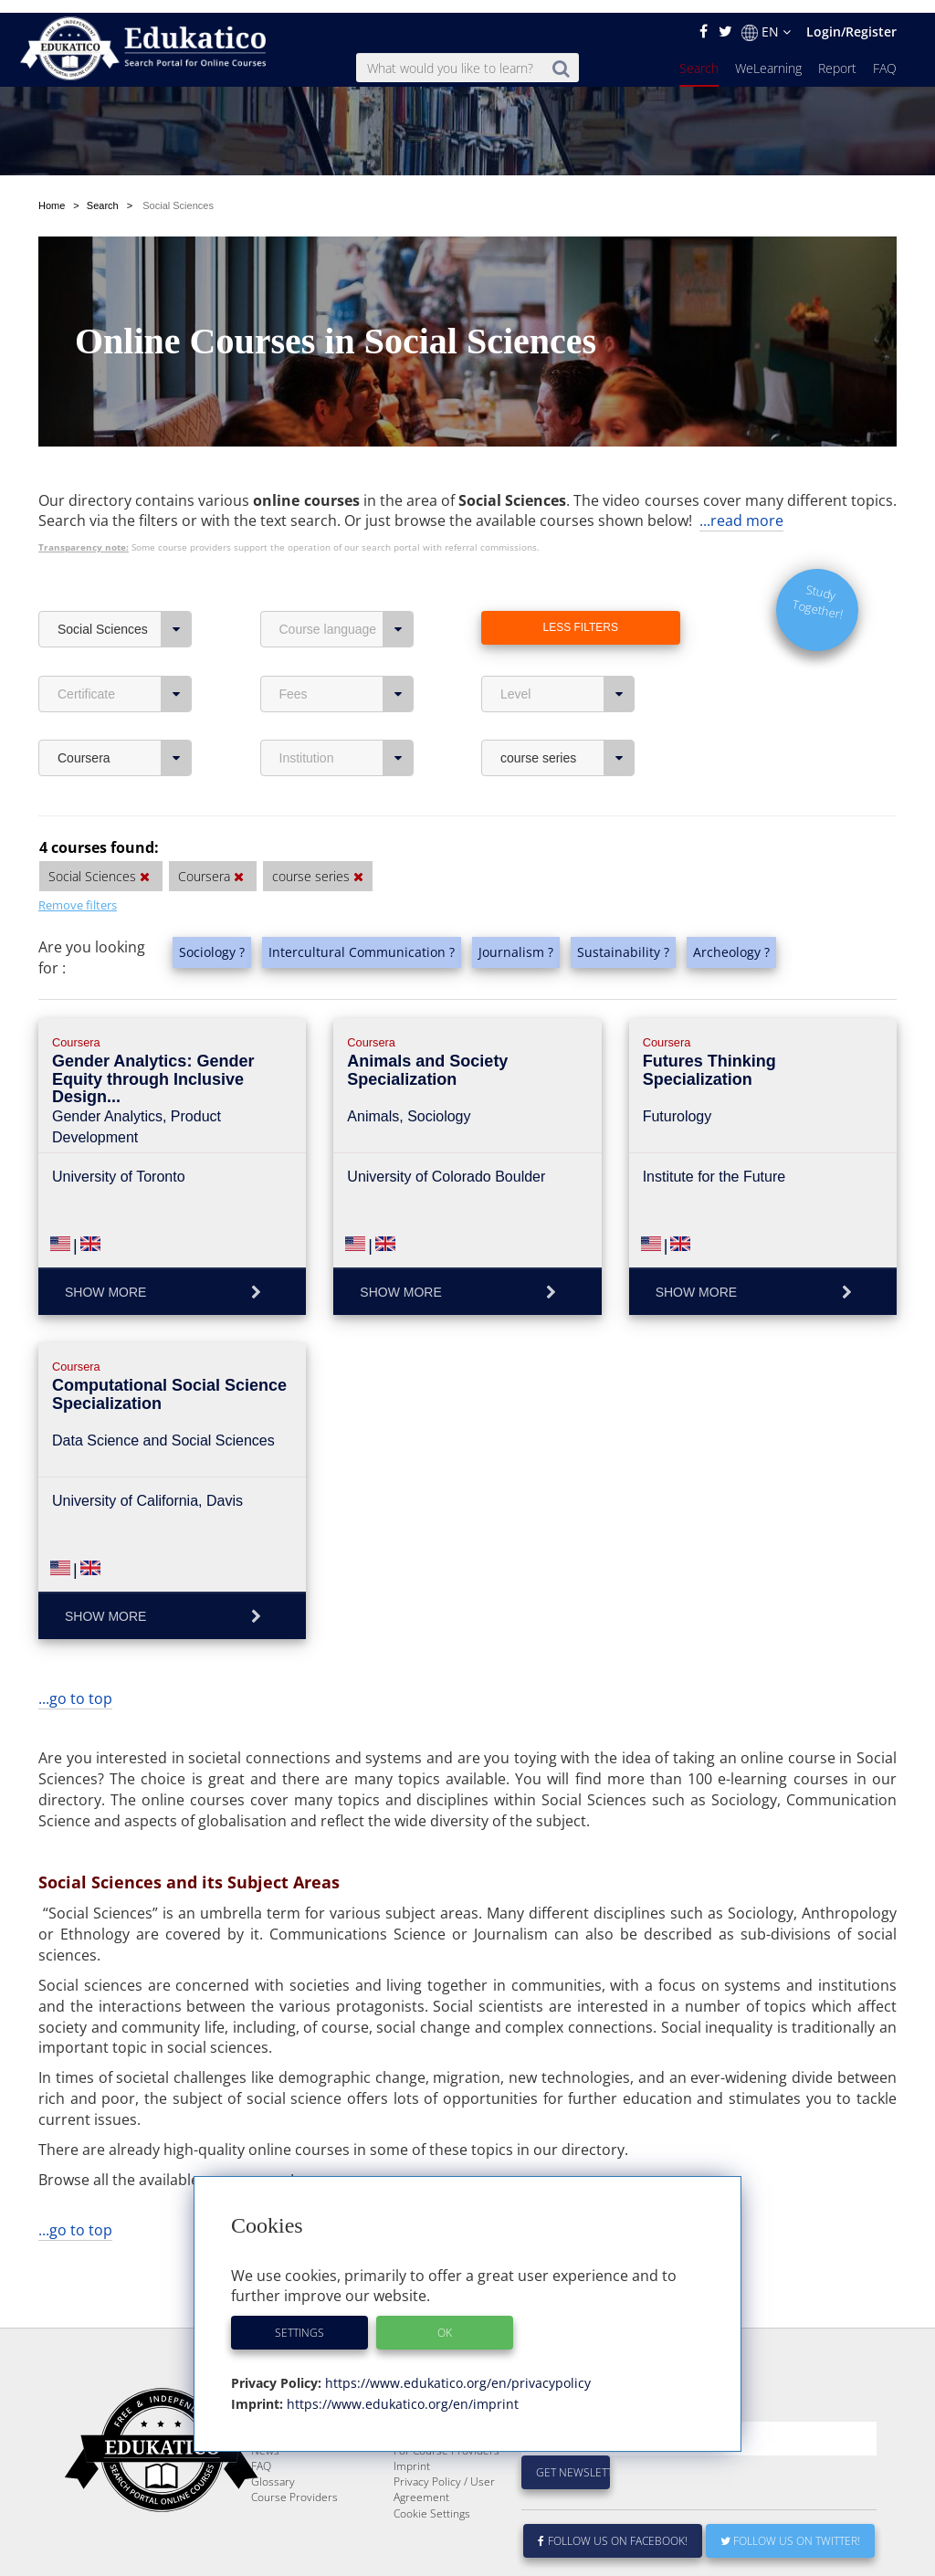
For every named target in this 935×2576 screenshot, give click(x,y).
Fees (346, 637)
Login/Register (851, 18)
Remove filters (77, 848)
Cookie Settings (432, 2500)
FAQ (885, 55)
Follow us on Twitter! (790, 2528)
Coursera (125, 701)
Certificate (125, 637)
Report (837, 55)
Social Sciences (125, 572)
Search (699, 55)
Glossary (273, 2468)
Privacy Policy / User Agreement (444, 2476)
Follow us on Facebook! (613, 2528)
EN (766, 19)
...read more (741, 464)
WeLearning (768, 55)
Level (567, 637)
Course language (346, 572)
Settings (299, 2320)
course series (567, 701)
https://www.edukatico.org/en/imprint (401, 2391)
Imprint (412, 2453)
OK (444, 2320)
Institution (346, 701)
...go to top (75, 1642)
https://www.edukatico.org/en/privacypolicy (456, 2370)
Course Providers (294, 2484)
